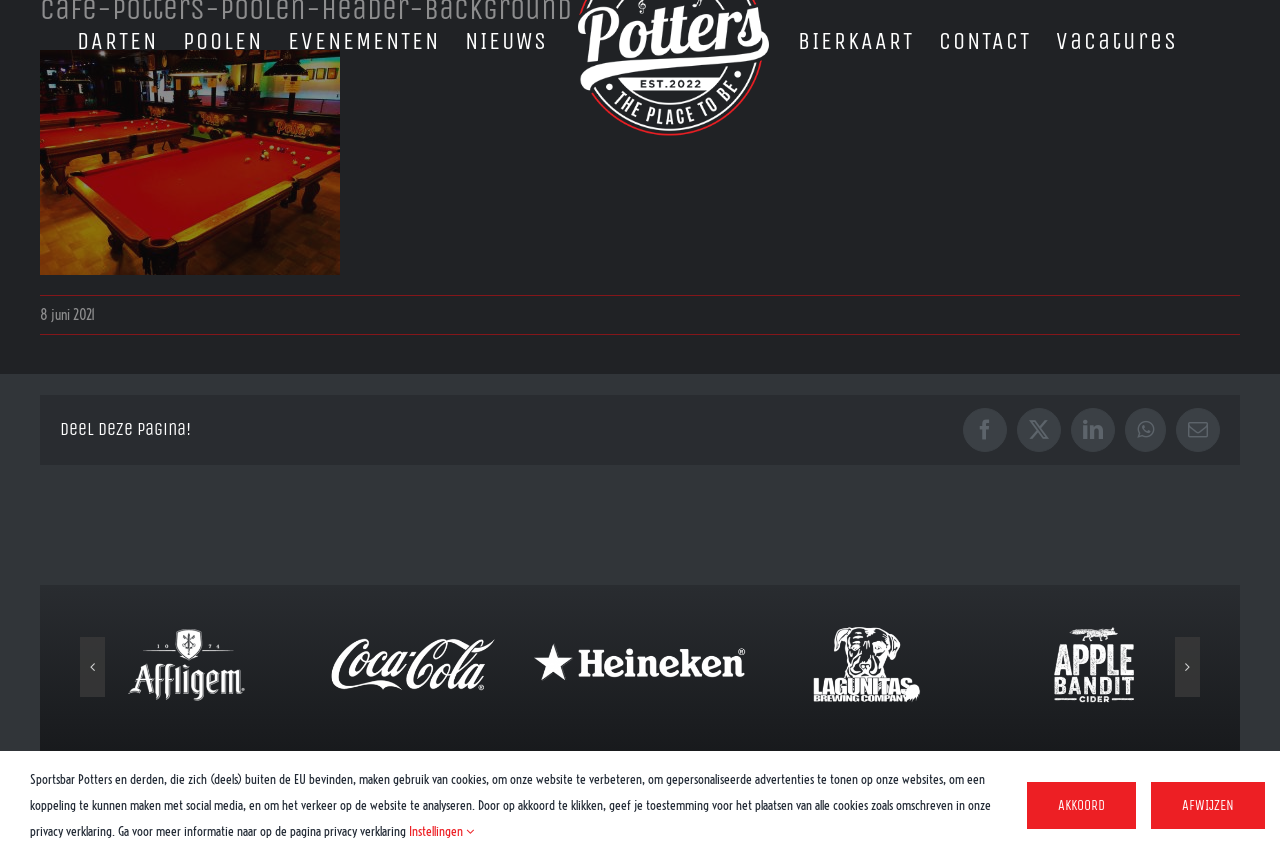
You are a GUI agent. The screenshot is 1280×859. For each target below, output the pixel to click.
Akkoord (1081, 805)
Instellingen (441, 831)
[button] (92, 667)
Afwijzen (1208, 805)
